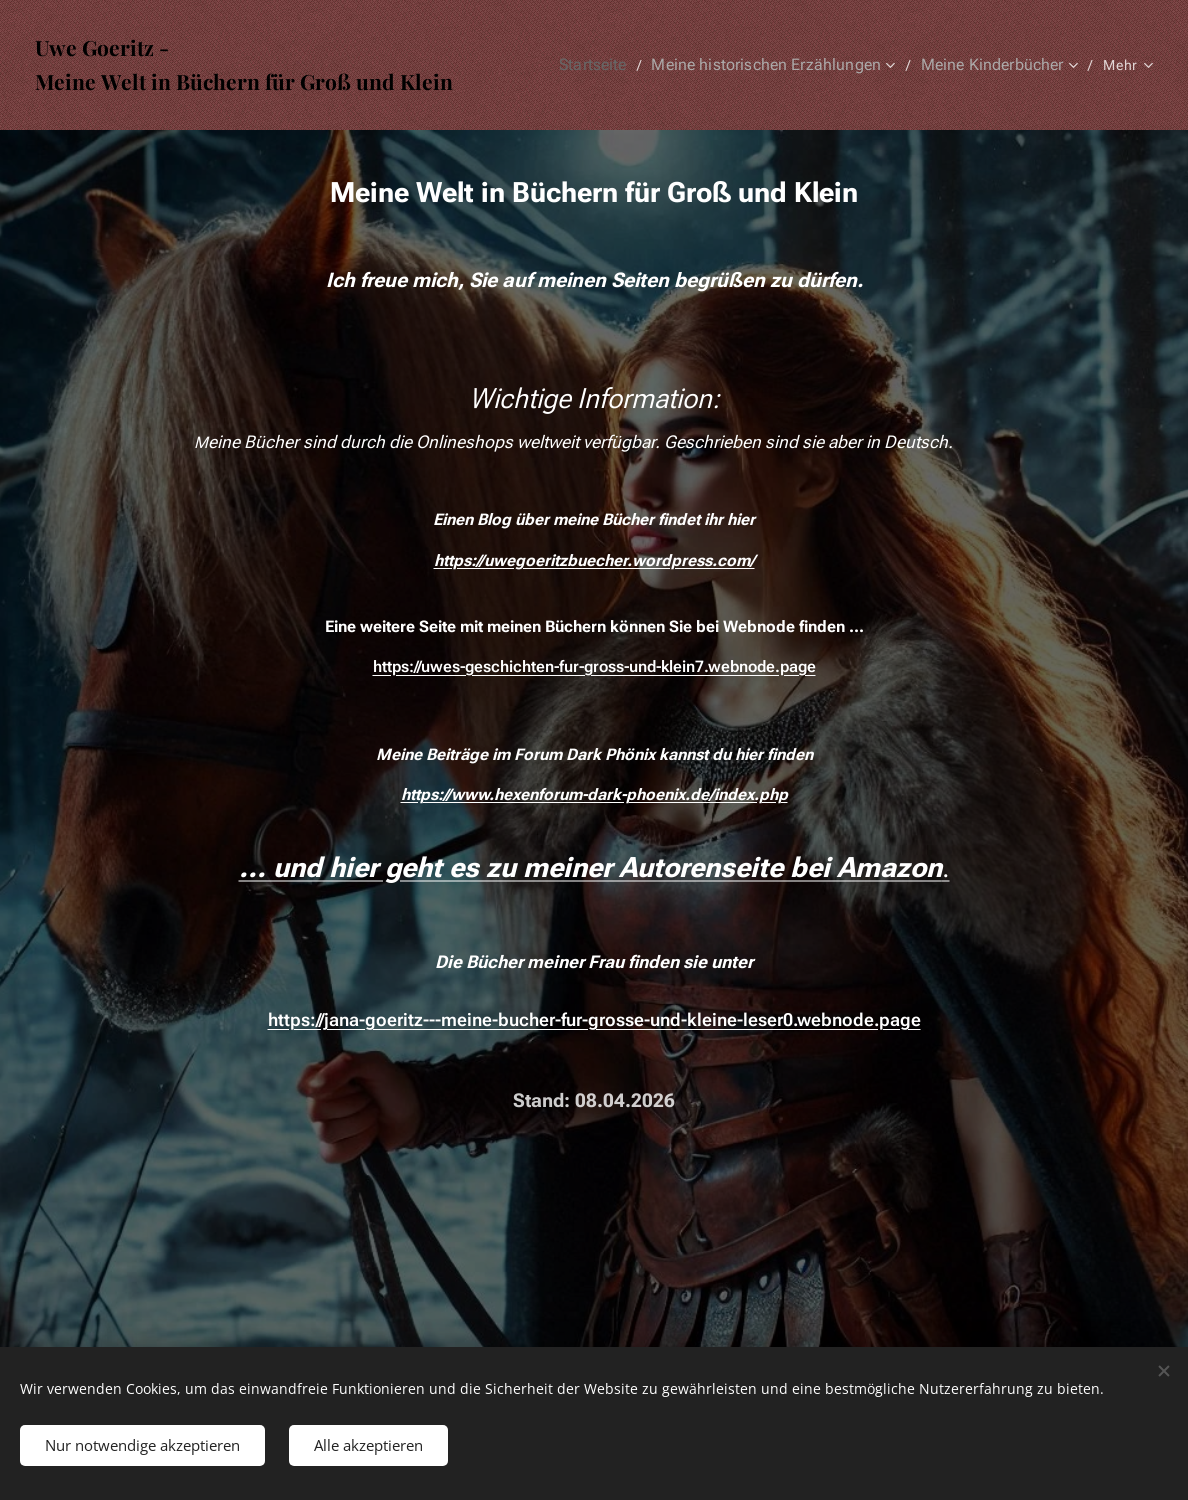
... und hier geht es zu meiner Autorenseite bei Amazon (590, 867)
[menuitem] (619, 65)
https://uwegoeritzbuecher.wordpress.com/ (594, 560)
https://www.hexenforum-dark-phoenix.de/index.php (594, 794)
